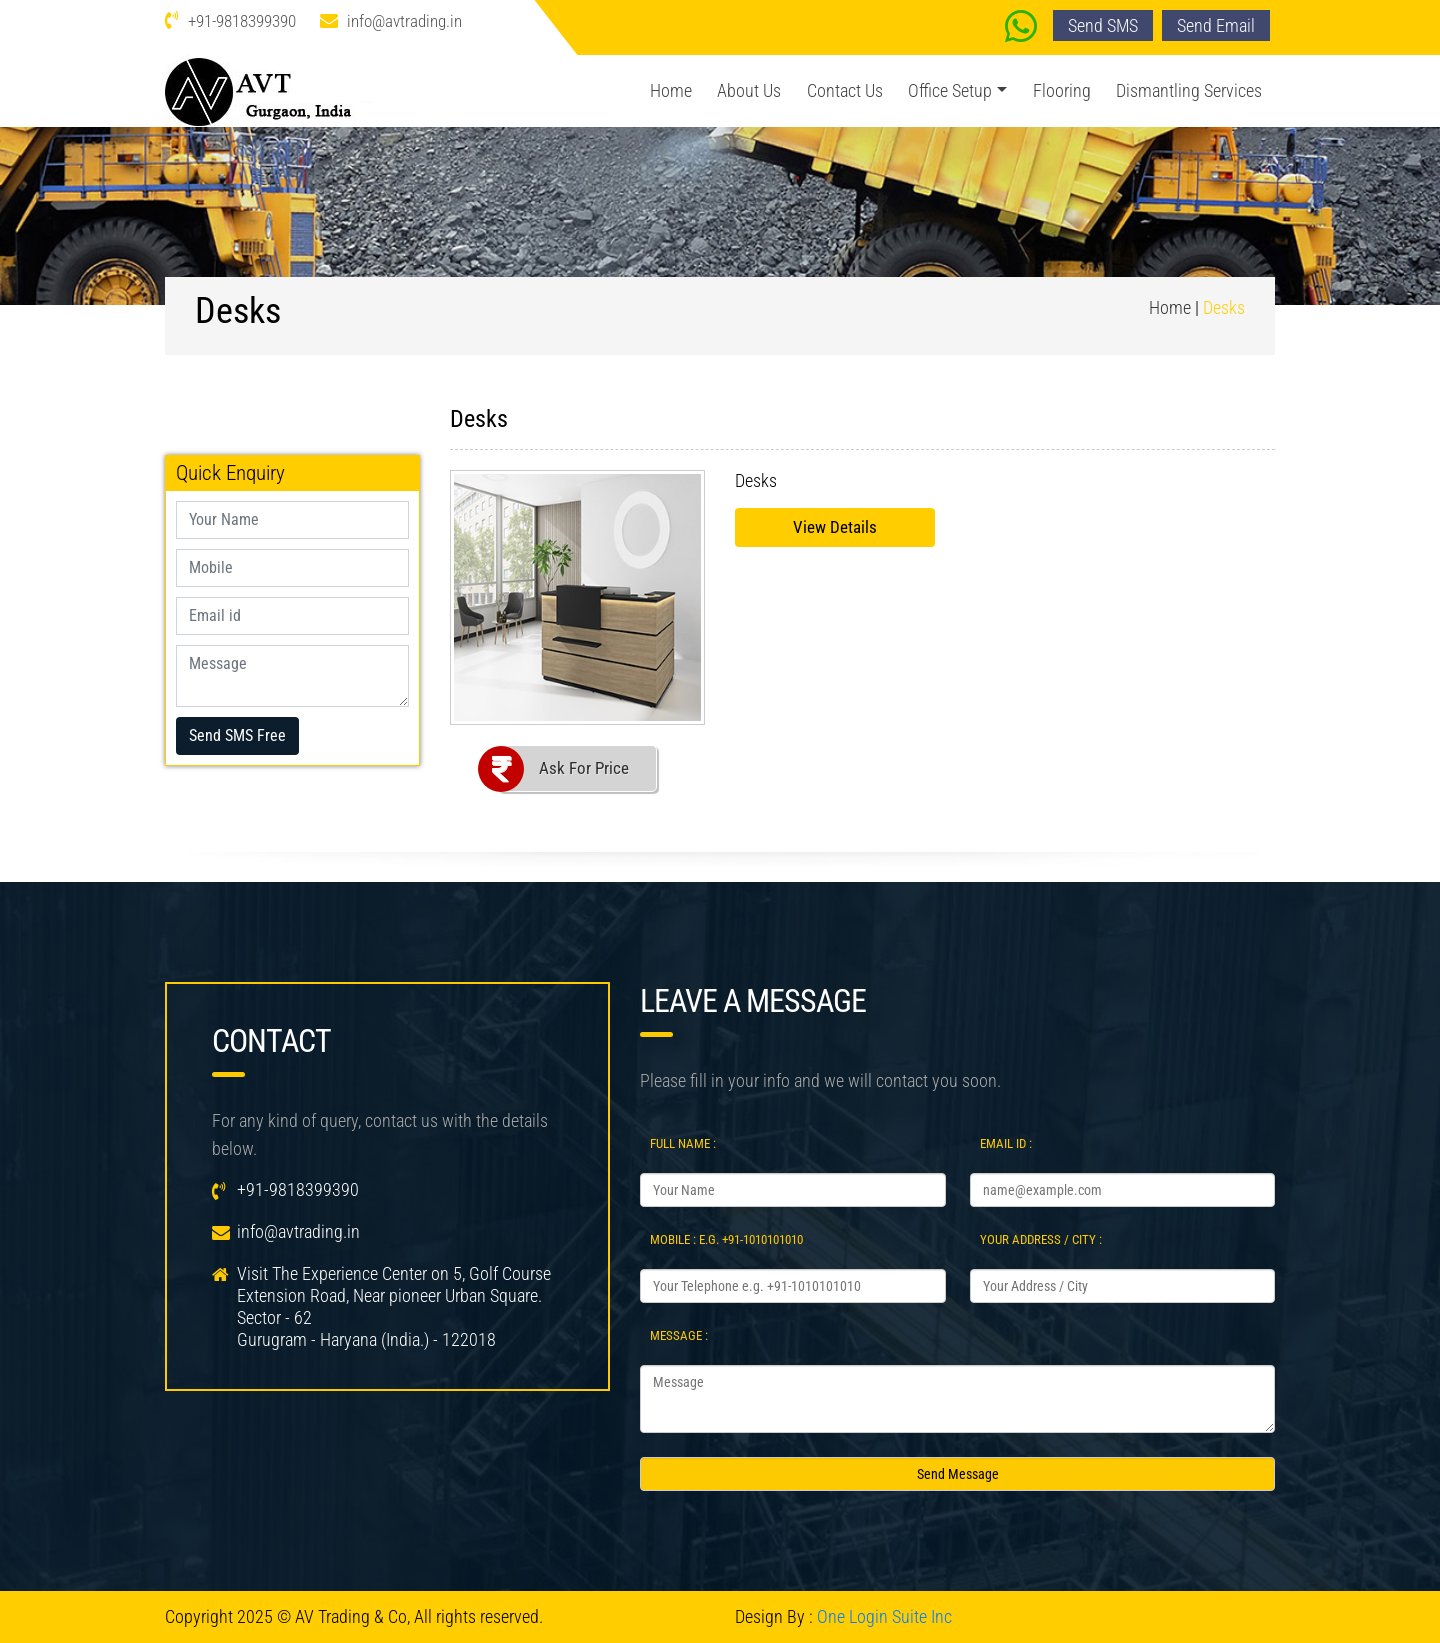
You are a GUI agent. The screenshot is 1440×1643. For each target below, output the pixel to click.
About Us (749, 90)
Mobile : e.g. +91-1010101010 (726, 1239)
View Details (835, 527)
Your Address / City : (1041, 1239)
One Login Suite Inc (884, 1616)
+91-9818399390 (242, 21)
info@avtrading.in (404, 21)
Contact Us (845, 90)
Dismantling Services (1189, 90)
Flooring (1062, 90)
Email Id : (1006, 1143)
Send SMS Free (237, 735)
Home (671, 90)
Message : (679, 1335)
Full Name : (683, 1143)
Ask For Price (584, 768)
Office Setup (950, 90)
